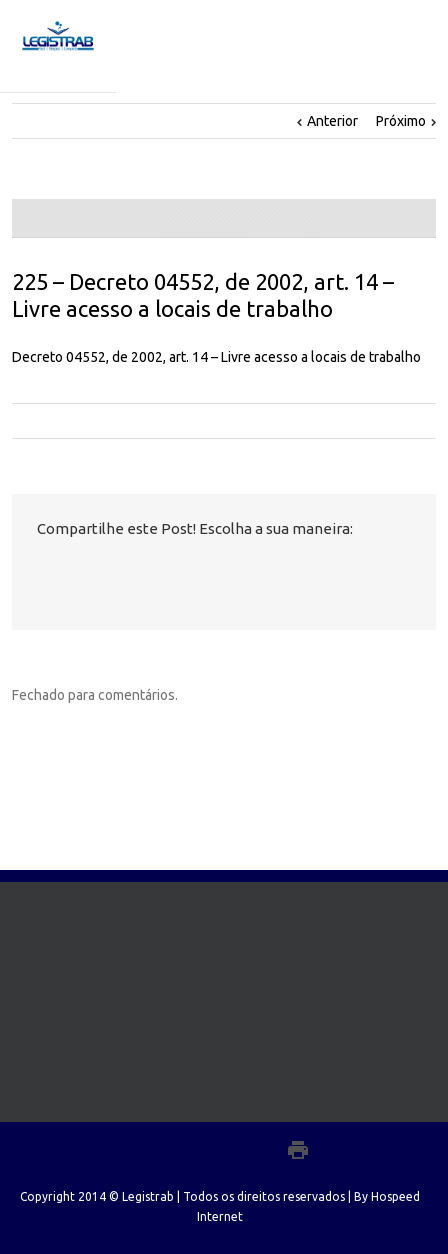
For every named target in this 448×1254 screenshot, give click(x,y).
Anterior (332, 121)
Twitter (75, 572)
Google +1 (152, 573)
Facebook (41, 572)
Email (196, 573)
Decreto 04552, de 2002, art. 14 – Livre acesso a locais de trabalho (216, 357)
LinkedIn (112, 570)
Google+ (254, 1150)
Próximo (401, 121)
